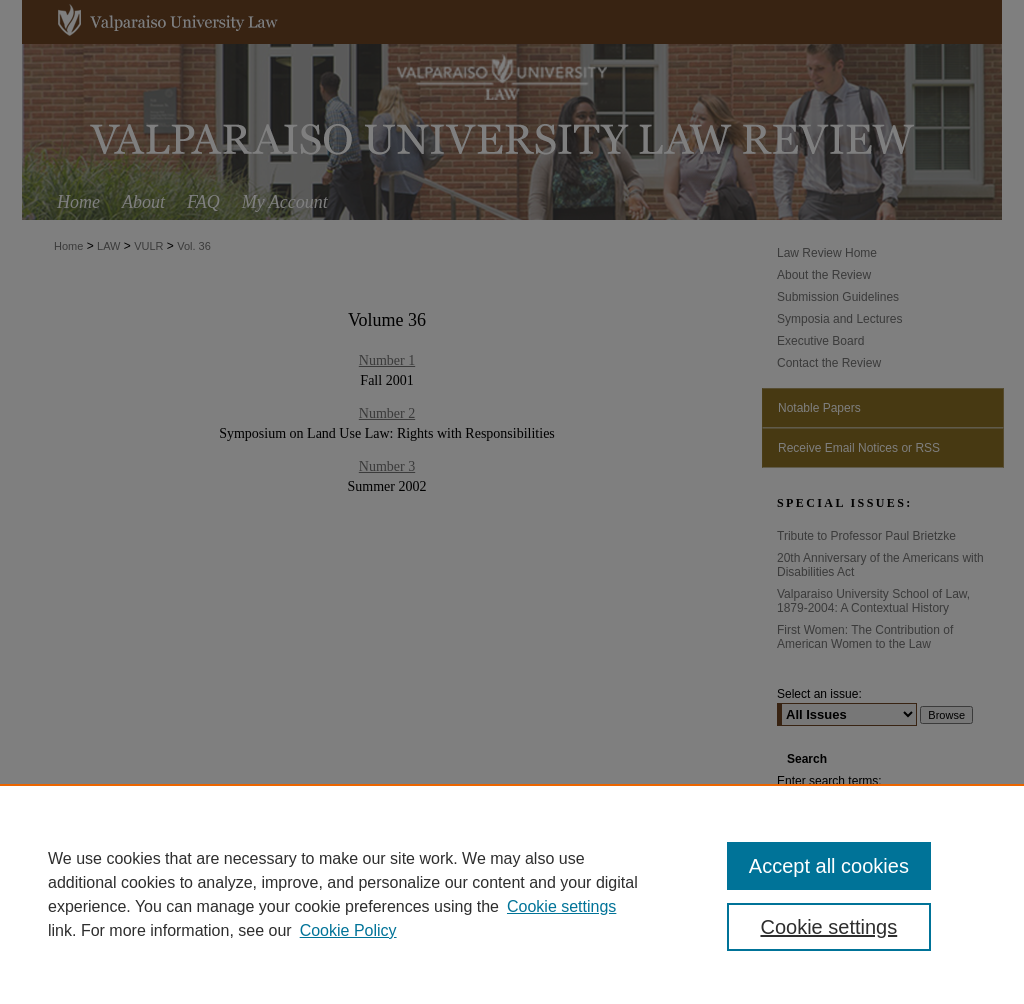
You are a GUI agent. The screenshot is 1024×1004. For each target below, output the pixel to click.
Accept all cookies (829, 866)
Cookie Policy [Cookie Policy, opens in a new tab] (348, 930)
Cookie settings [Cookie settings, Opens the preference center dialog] (828, 927)
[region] (512, 894)
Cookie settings (561, 906)
